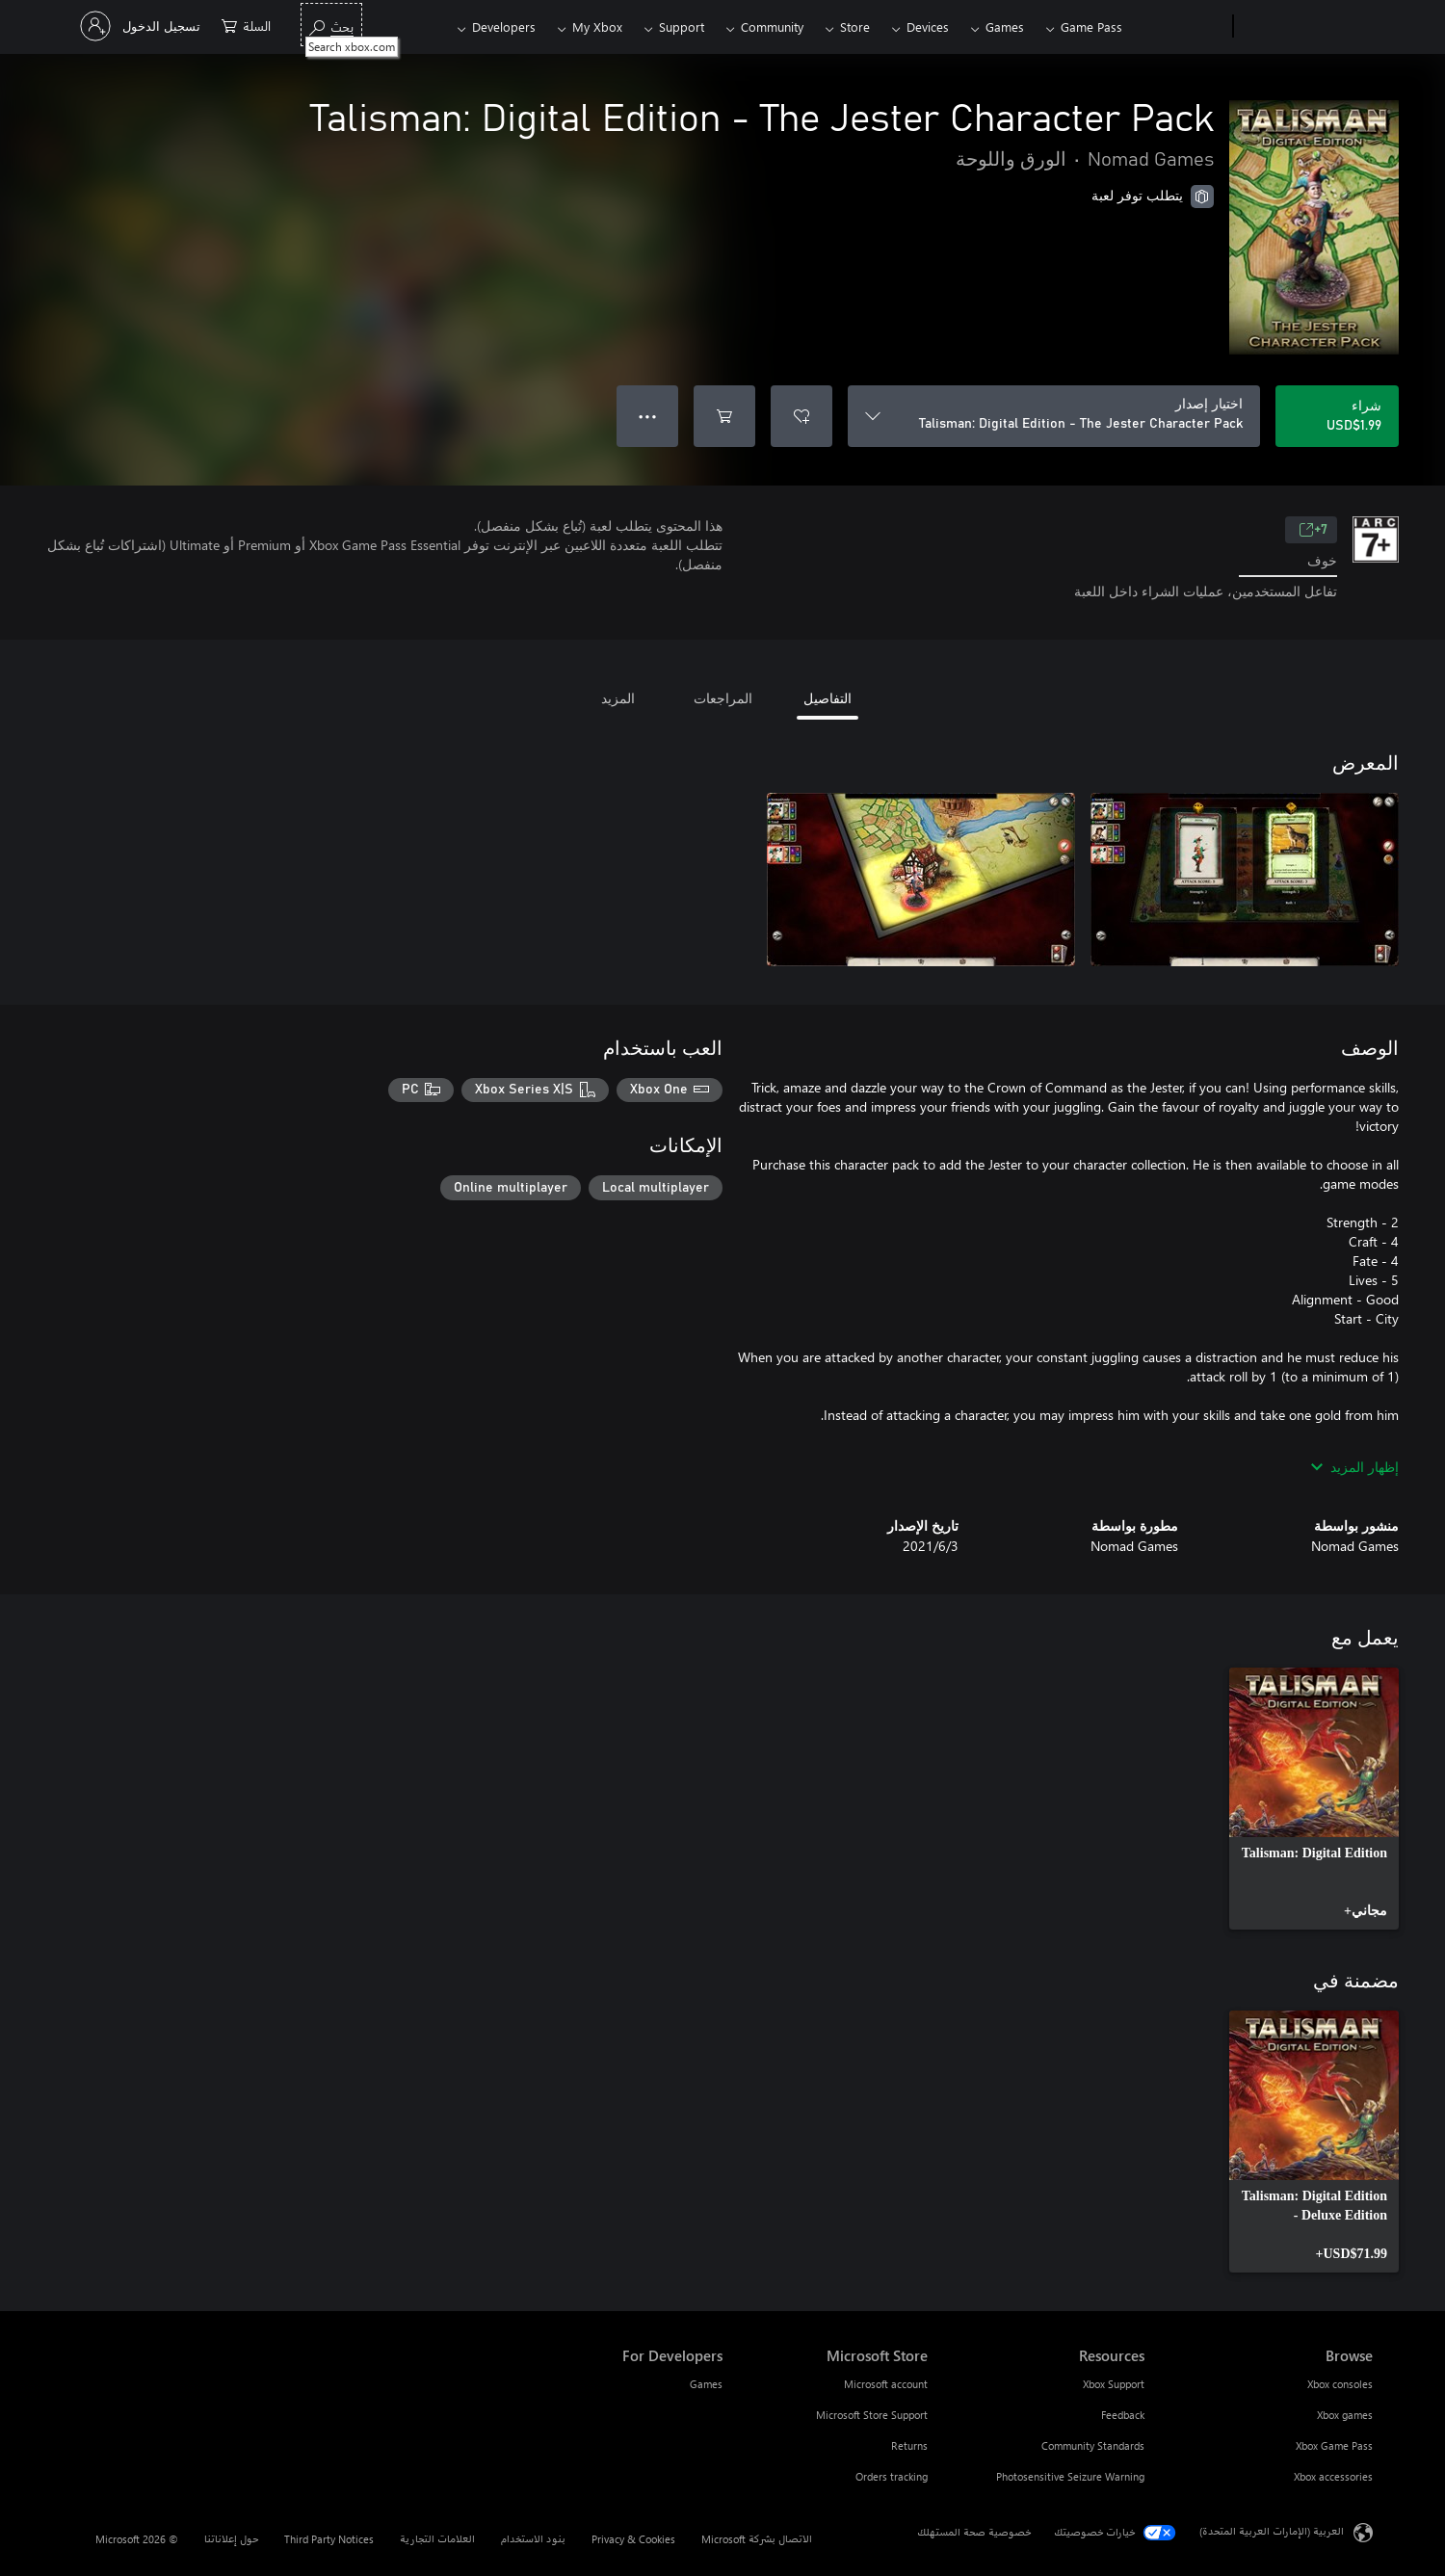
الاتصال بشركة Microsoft (756, 2539)
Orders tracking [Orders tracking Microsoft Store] (891, 2476)
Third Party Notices (329, 2539)
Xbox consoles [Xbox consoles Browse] (1340, 2384)
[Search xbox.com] (331, 24)
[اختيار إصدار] (1054, 416)
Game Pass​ (1091, 26)
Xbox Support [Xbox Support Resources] (1113, 2384)
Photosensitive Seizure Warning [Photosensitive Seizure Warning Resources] (1070, 2476)
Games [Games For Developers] (706, 2384)
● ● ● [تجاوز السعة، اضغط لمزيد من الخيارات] (648, 415)
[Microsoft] (1307, 27)
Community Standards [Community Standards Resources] (1092, 2445)
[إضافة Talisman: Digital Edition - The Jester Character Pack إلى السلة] (724, 416)
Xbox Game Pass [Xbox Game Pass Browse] (1334, 2445)
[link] (1314, 1799)
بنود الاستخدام (533, 2539)
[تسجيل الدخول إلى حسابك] (142, 26)
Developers (504, 26)
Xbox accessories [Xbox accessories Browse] (1333, 2476)
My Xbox (597, 26)
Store (855, 26)
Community (772, 26)
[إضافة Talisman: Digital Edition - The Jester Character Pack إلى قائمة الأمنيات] (801, 416)
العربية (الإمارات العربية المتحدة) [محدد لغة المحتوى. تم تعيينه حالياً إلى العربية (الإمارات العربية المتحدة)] (1271, 2530)
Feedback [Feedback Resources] (1122, 2414)
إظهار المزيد (1355, 1467)
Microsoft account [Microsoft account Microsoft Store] (886, 2384)
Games (1004, 26)
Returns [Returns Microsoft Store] (909, 2445)
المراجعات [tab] (723, 698)
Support (681, 26)
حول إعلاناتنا (231, 2539)
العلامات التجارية (437, 2539)
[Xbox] (1179, 27)
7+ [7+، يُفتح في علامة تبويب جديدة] (1313, 530)
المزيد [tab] (618, 698)
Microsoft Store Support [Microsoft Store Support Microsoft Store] (872, 2414)
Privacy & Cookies (633, 2539)
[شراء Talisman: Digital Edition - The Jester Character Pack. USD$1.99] (1337, 416)
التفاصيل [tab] (827, 698)
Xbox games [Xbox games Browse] (1345, 2414)
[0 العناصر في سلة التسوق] (246, 24)
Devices (927, 26)
